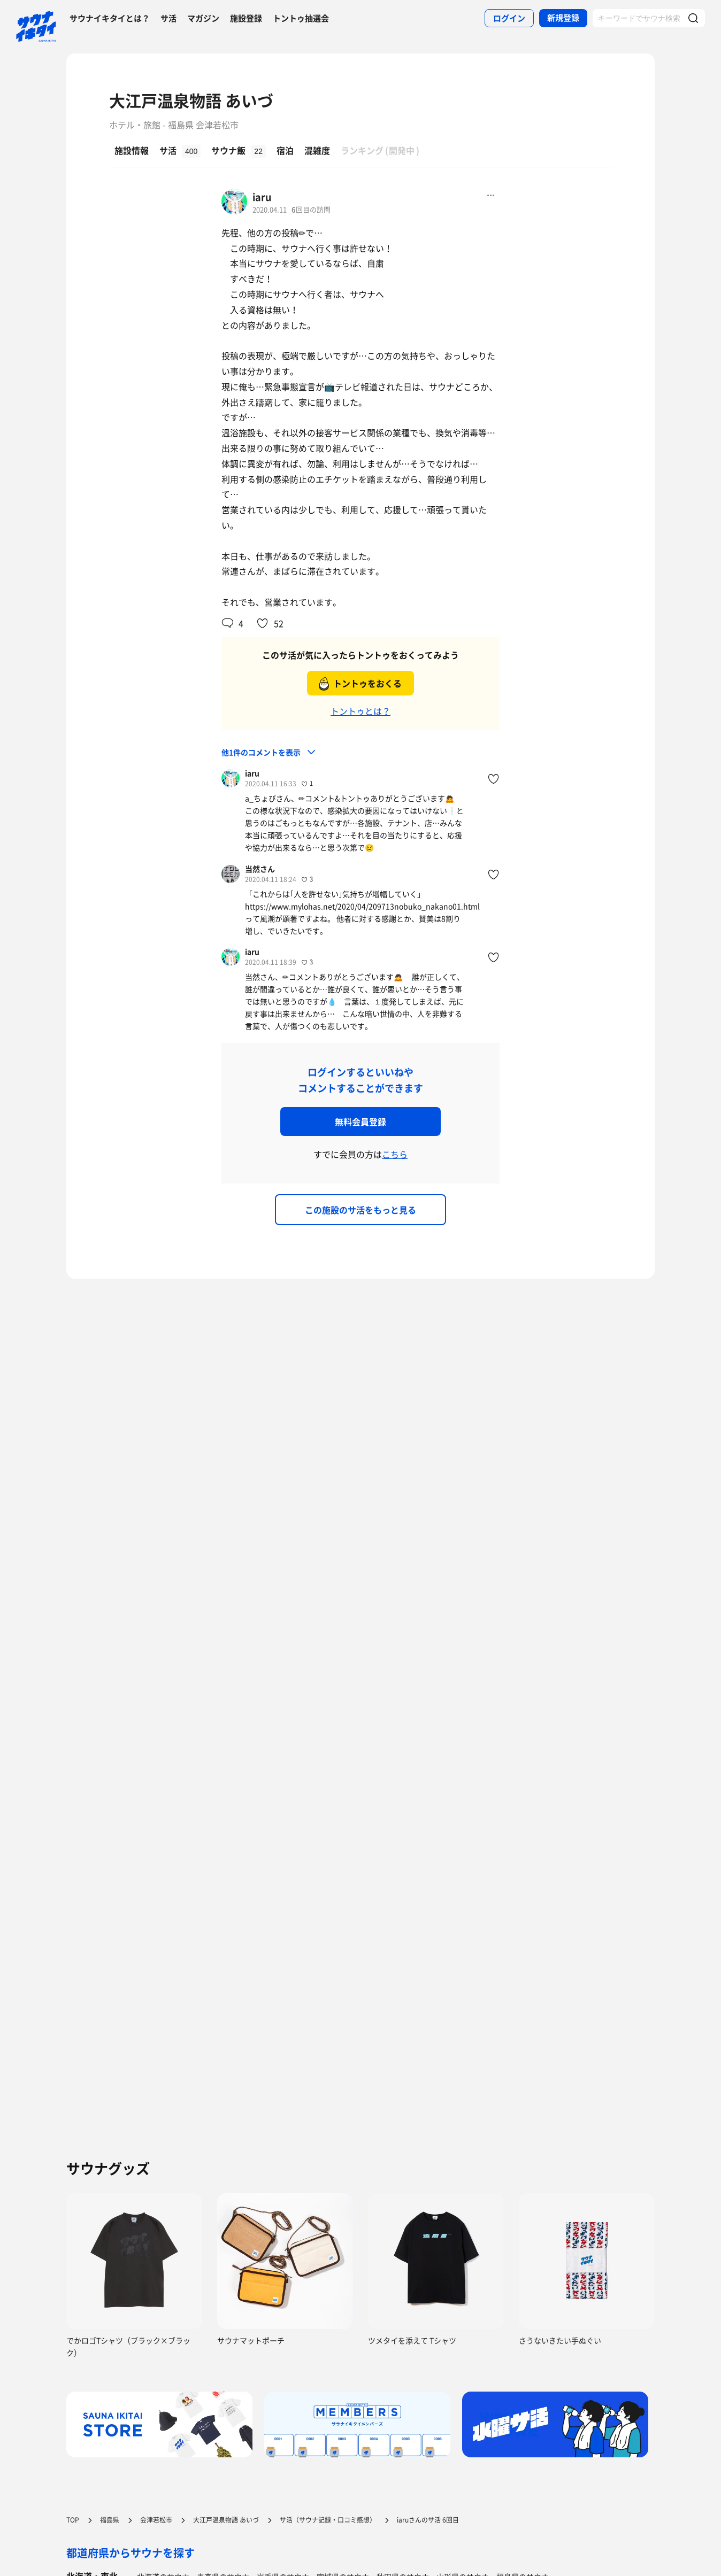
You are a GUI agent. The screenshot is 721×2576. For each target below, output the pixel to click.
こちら (395, 1154)
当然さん (260, 868)
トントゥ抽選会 (301, 18)
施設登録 (246, 18)
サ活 (168, 18)
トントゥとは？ (360, 711)
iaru (261, 197)
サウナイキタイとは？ (110, 18)
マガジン (203, 18)
